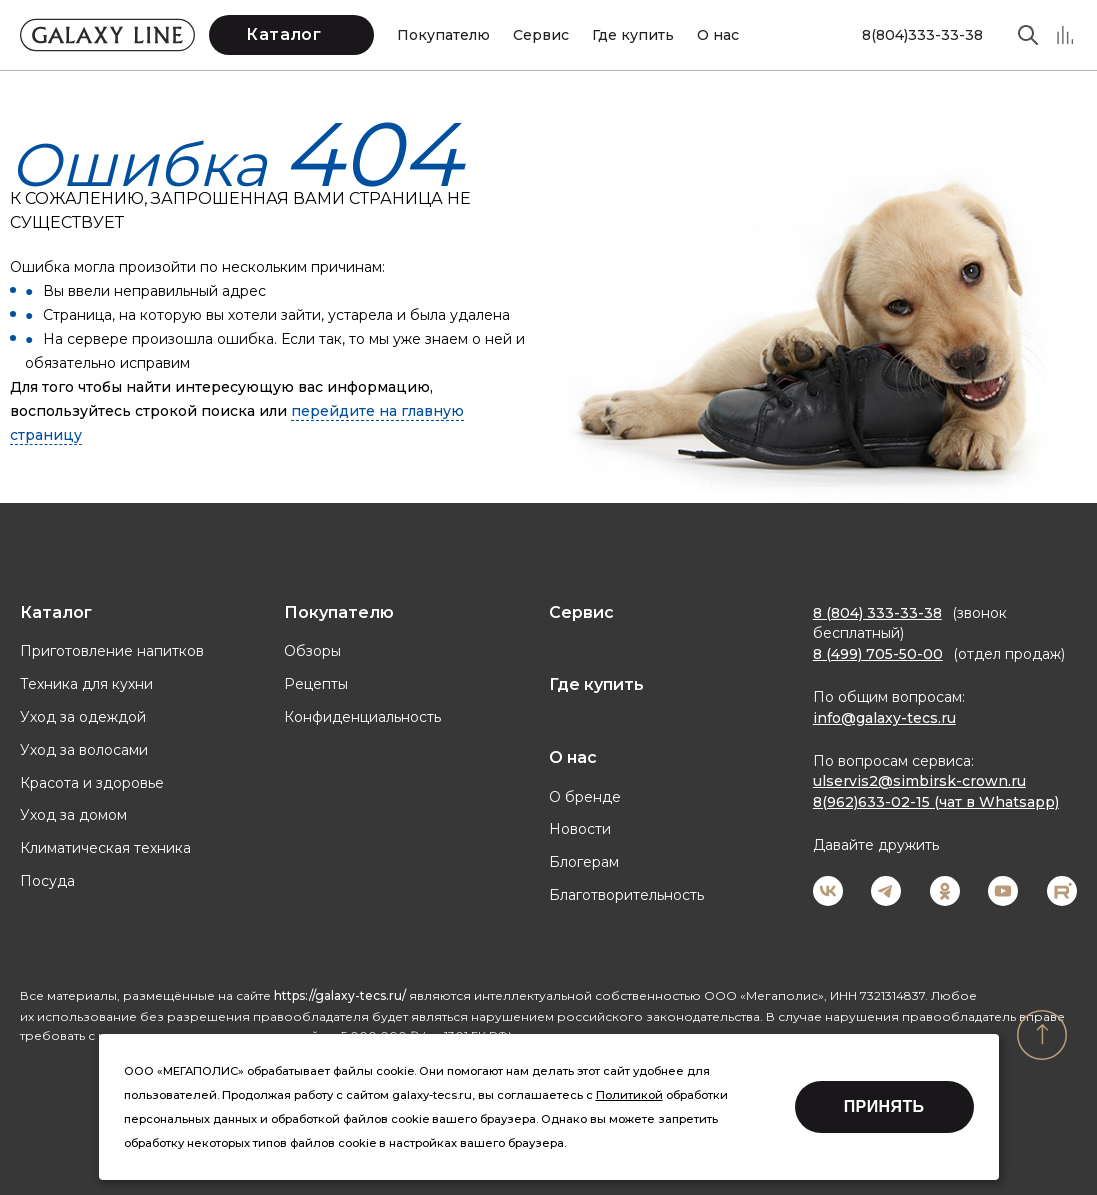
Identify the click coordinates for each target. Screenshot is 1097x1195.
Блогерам (584, 862)
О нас (718, 35)
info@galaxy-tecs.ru (884, 718)
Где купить (633, 35)
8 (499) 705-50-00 (878, 654)
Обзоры (312, 651)
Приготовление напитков (112, 651)
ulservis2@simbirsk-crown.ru (919, 781)
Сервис (541, 35)
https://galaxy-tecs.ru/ (340, 995)
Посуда (47, 881)
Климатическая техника (105, 848)
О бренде (585, 797)
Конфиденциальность (362, 717)
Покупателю (443, 35)
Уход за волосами (84, 750)
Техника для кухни (86, 684)
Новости (580, 829)
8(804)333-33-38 (922, 35)
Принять (884, 1106)
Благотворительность (626, 895)
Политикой (629, 1095)
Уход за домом (73, 815)
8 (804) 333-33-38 (877, 613)
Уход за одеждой (83, 717)
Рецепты (316, 684)
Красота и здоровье (92, 783)
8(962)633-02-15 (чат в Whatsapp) (936, 802)
